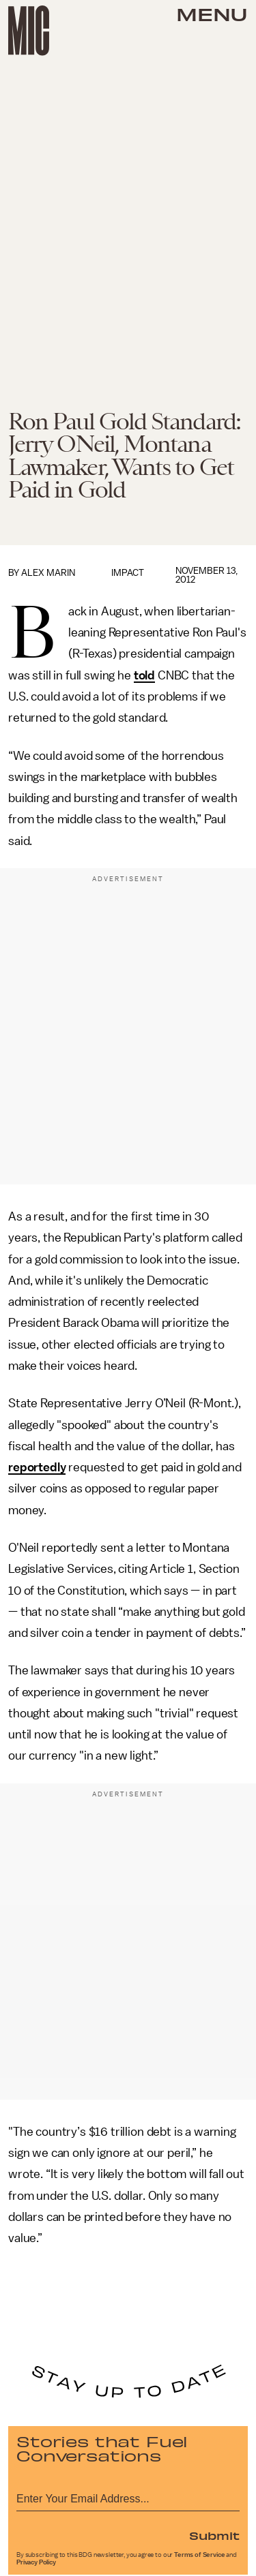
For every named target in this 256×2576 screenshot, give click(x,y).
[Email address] (128, 2496)
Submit (214, 2535)
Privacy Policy (36, 2562)
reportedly (37, 1467)
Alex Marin (48, 573)
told (144, 675)
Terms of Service (199, 2554)
